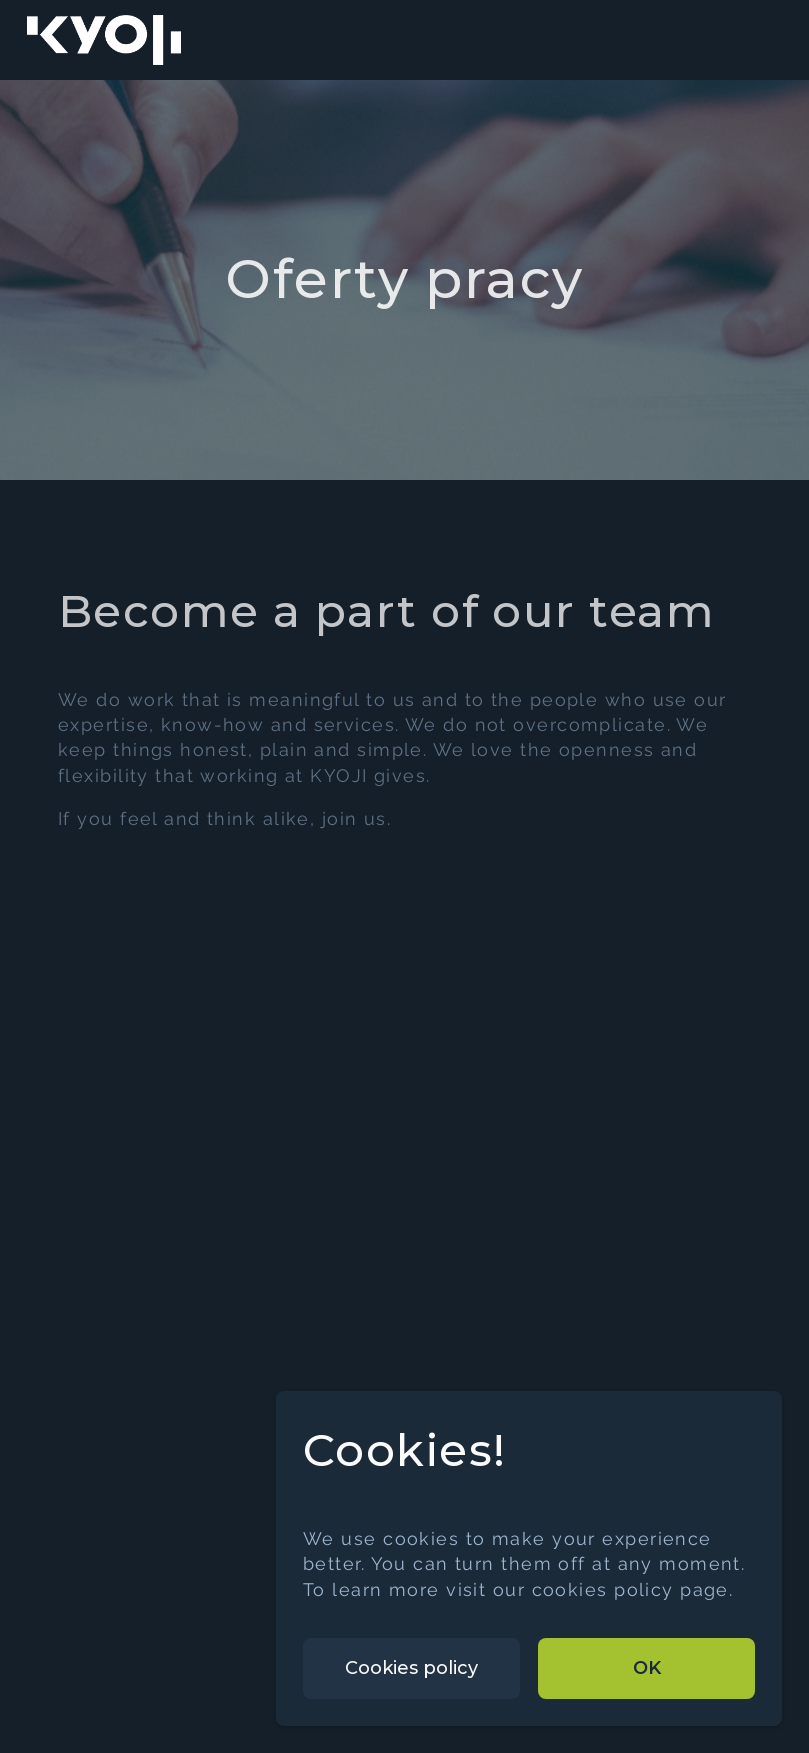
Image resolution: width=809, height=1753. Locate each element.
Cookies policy (411, 1668)
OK (647, 1668)
